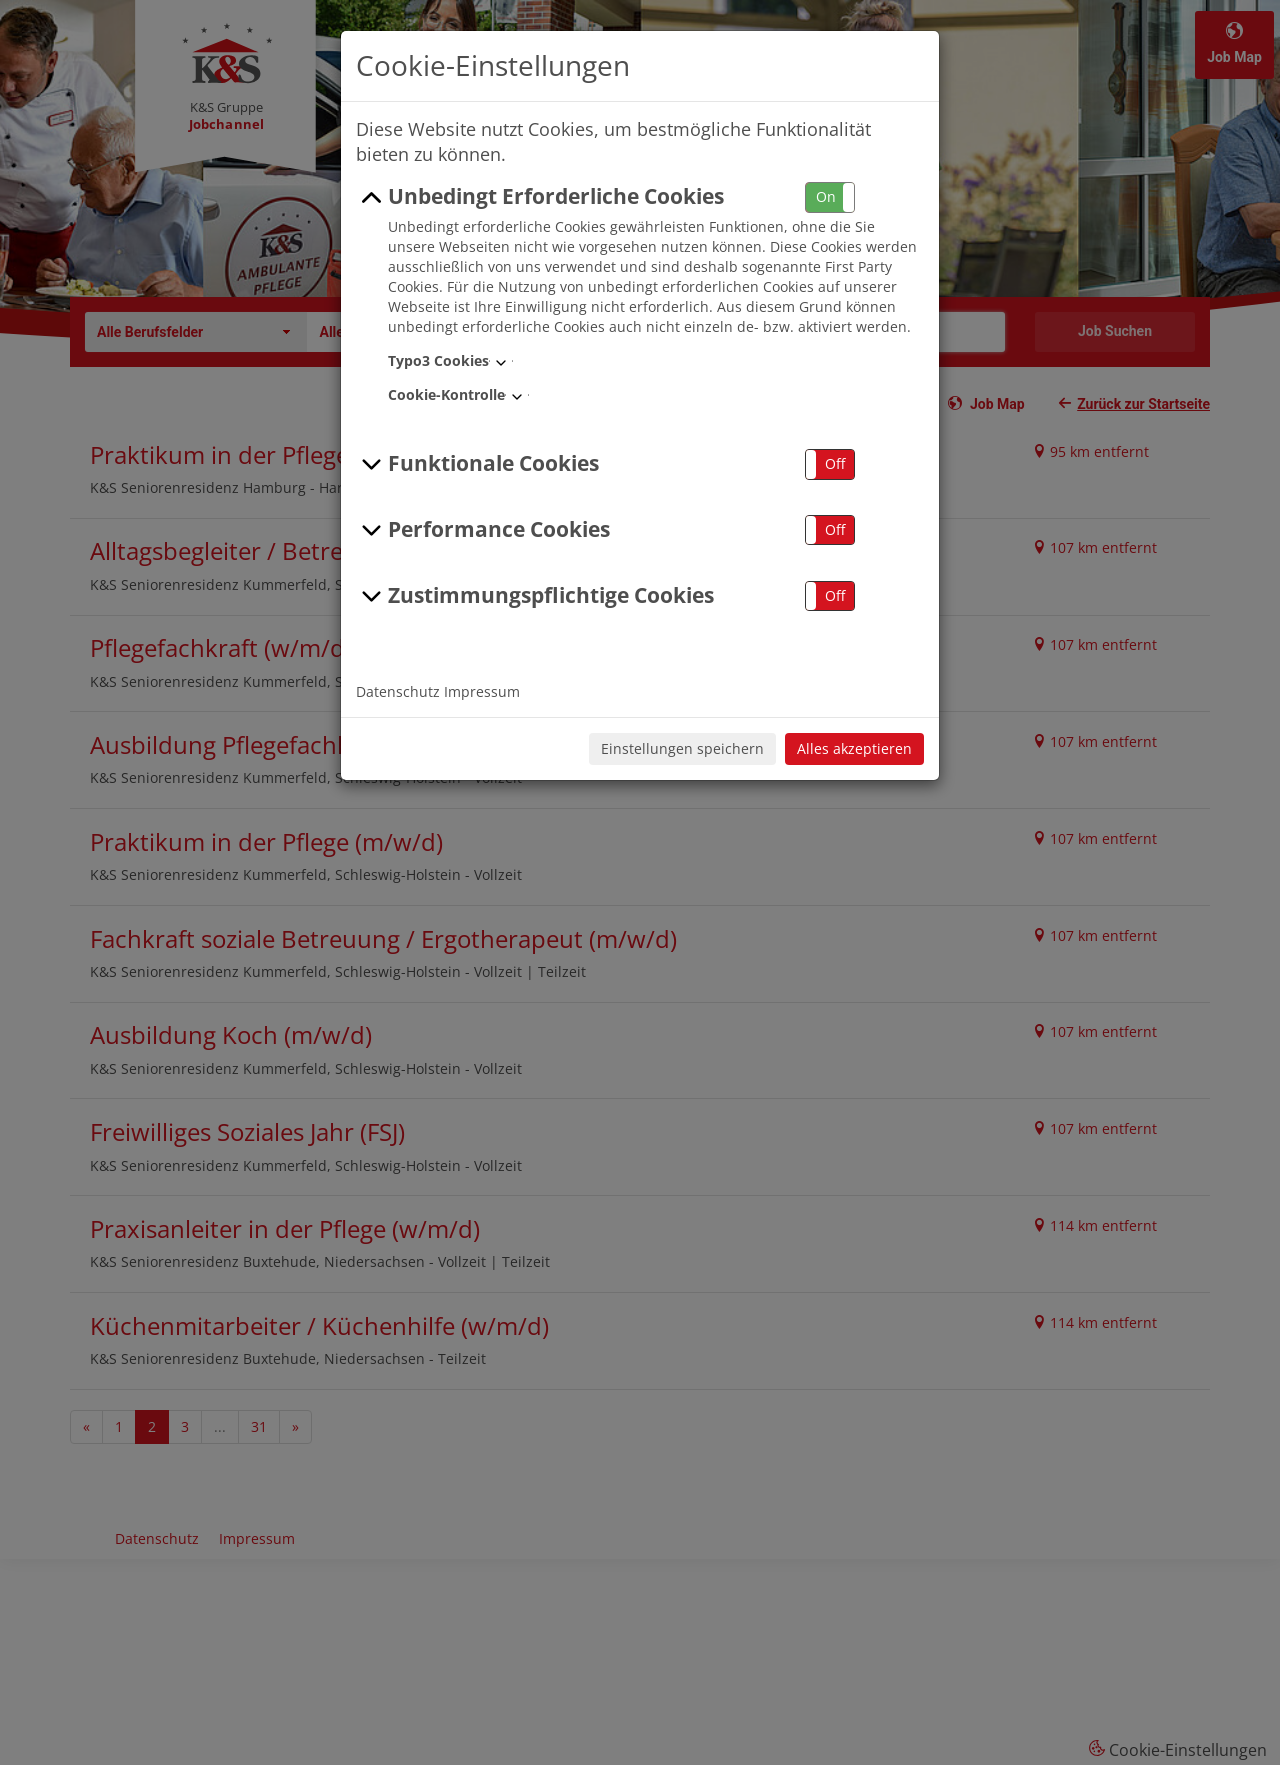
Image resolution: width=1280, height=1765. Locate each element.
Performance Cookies (483, 530)
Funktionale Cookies (477, 464)
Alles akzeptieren (854, 748)
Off (835, 463)
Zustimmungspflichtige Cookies (535, 596)
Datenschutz (398, 691)
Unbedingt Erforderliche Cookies (540, 197)
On (826, 196)
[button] (830, 197)
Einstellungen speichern (682, 748)
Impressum (482, 691)
